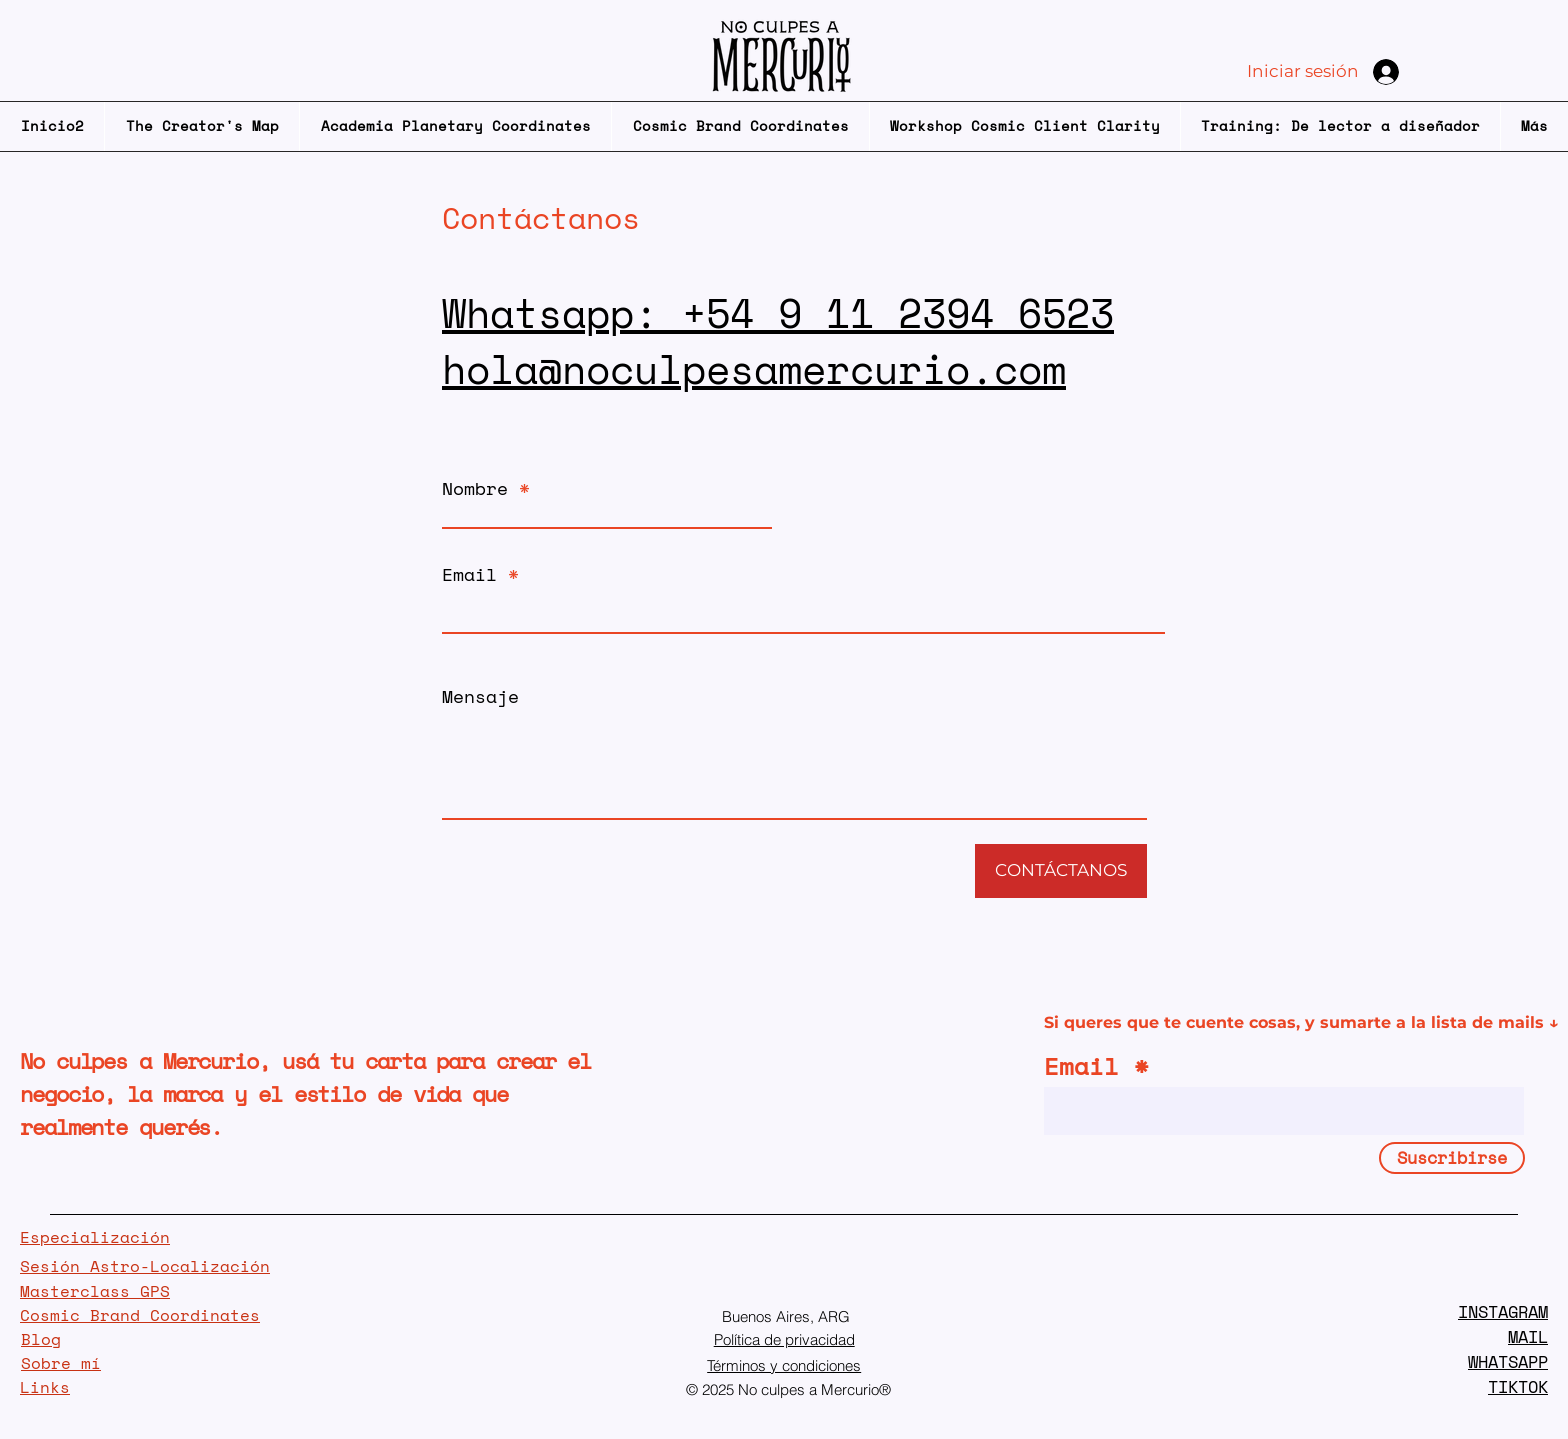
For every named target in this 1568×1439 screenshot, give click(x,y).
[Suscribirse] (1452, 1158)
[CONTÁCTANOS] (1061, 871)
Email (469, 574)
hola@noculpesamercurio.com (754, 368)
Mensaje (480, 696)
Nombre (475, 488)
